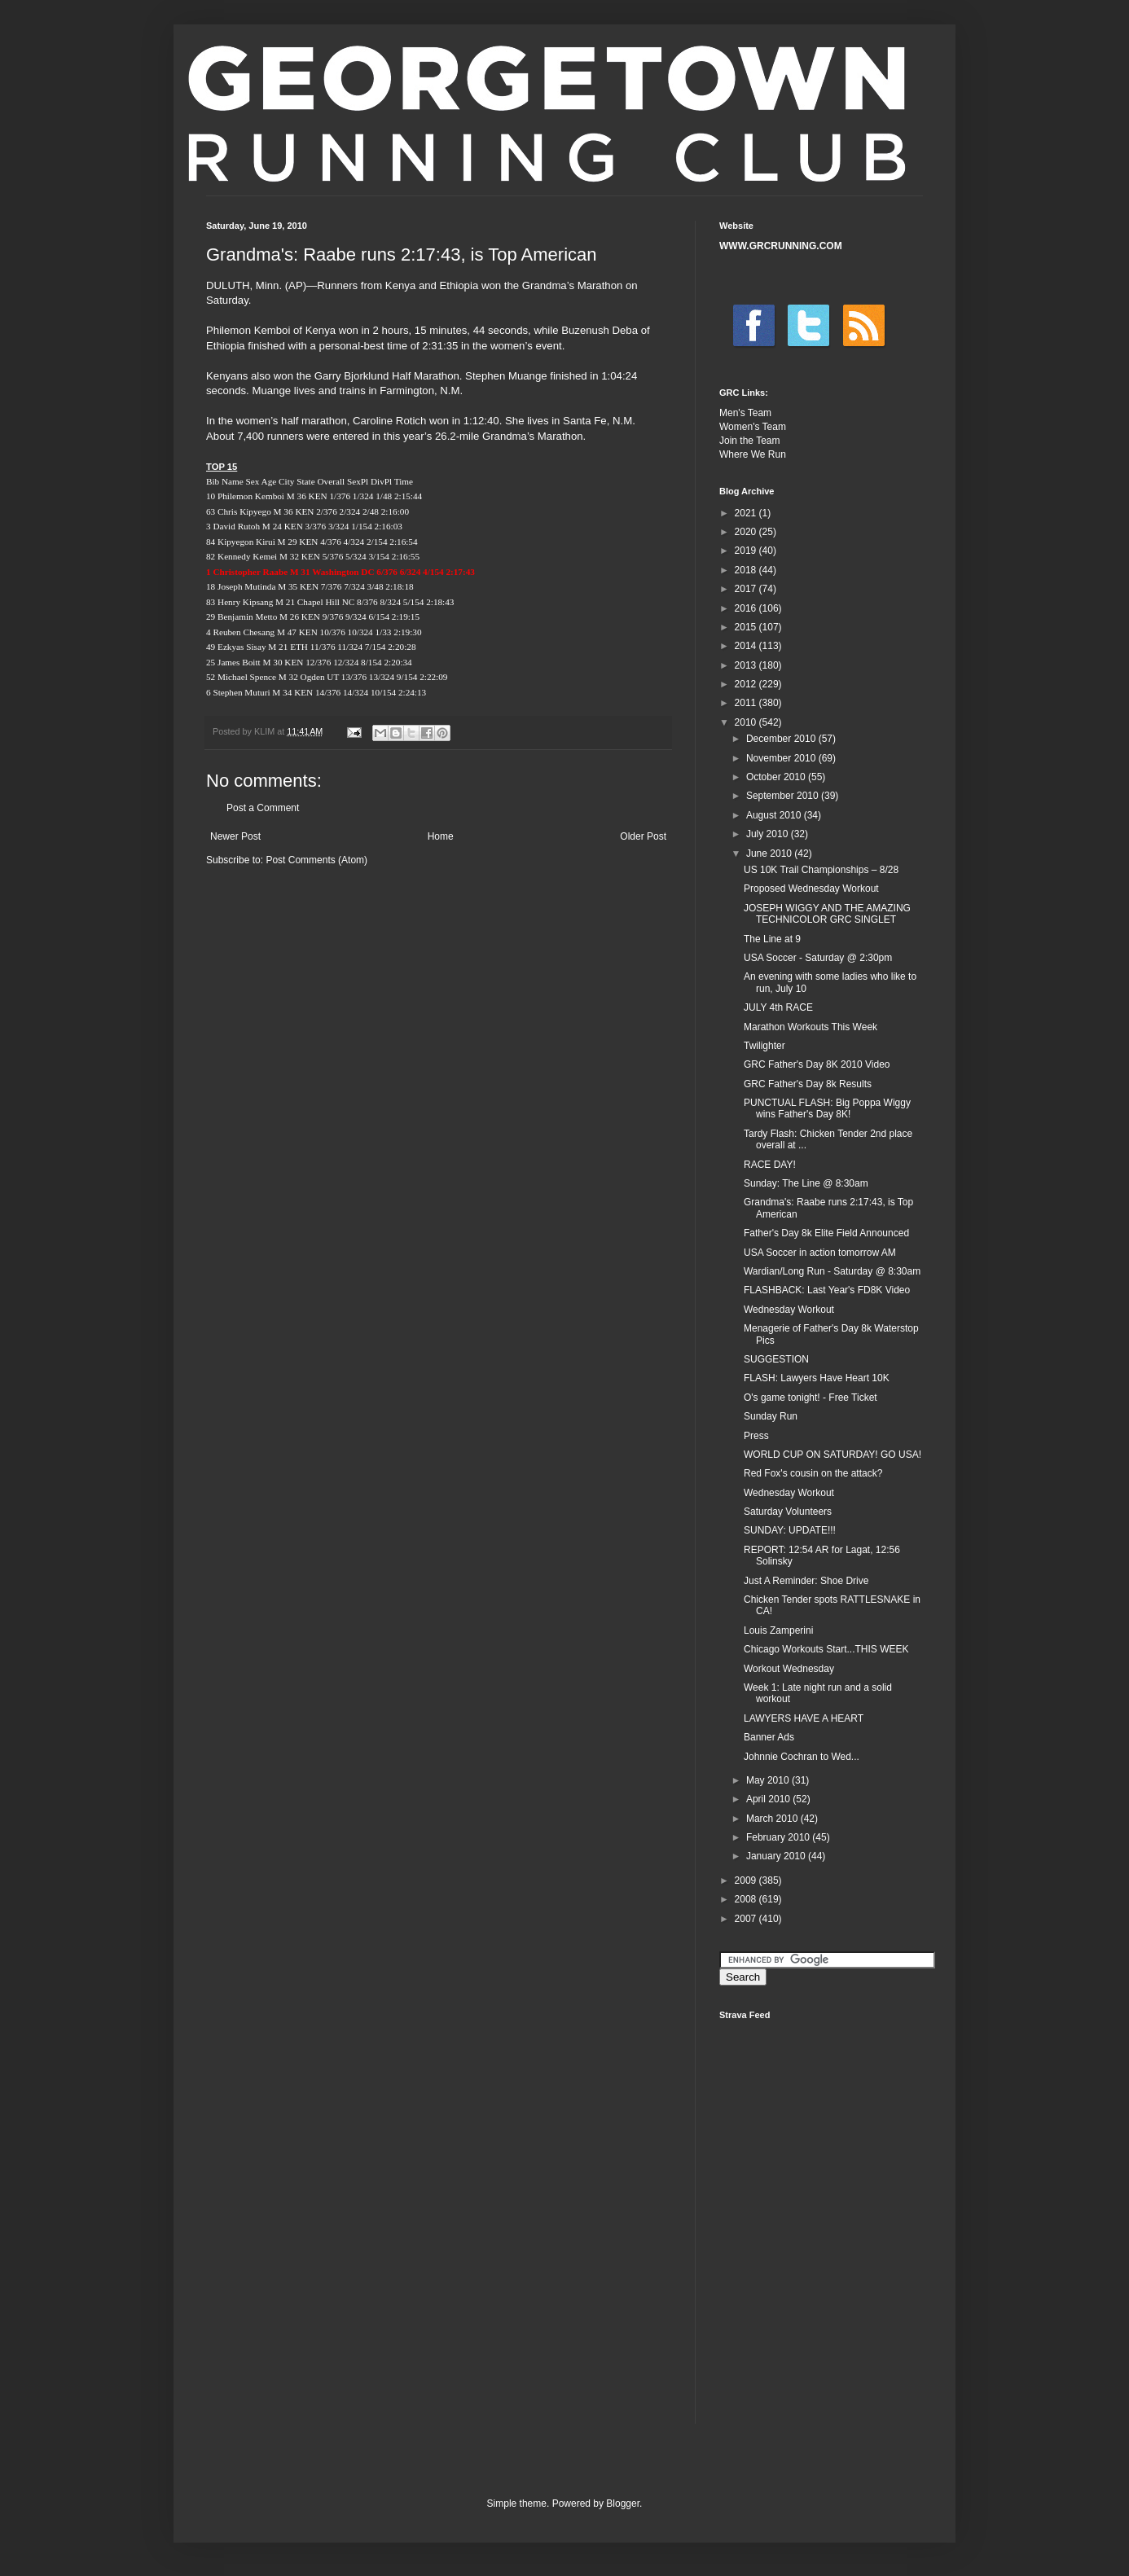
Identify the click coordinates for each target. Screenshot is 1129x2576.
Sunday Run (770, 1416)
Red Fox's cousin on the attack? (813, 1473)
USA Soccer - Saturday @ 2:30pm (818, 957)
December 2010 (782, 738)
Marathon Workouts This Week (810, 1027)
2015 (747, 627)
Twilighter (764, 1045)
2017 (747, 589)
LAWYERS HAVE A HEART (803, 1718)
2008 (747, 1899)
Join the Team (749, 440)
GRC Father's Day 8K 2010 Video (817, 1064)
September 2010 (783, 795)
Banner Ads (769, 1737)
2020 (747, 532)
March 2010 (773, 1818)
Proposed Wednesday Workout (811, 888)
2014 (747, 646)
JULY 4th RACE (778, 1007)
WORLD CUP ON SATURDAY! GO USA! (832, 1454)
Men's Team (745, 413)
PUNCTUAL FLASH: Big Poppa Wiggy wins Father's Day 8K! (827, 1108)
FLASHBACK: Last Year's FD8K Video (827, 1290)
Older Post (643, 836)
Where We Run (752, 454)
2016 (747, 608)
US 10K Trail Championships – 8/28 (821, 869)
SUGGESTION (776, 1359)
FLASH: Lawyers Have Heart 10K (817, 1378)
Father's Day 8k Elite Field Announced (826, 1233)
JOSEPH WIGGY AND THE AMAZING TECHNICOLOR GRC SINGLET (827, 913)
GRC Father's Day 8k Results (808, 1084)
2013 (747, 665)
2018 (747, 570)
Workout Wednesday (789, 1668)
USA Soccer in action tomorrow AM (820, 1252)
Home (441, 836)
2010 (747, 722)
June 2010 (770, 853)
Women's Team (752, 426)
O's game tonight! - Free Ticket (810, 1397)
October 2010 (777, 777)
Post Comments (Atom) (316, 860)
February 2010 (779, 1837)
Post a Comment (262, 808)
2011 (747, 703)
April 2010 (769, 1799)
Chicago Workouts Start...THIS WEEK (826, 1649)
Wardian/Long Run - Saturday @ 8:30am (832, 1271)
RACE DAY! (770, 1164)
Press (756, 1436)
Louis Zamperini (778, 1630)
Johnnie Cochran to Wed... (801, 1756)
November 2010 (782, 758)
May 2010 (769, 1780)
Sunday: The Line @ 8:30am (806, 1183)
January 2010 (777, 1856)
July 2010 (768, 834)
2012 (747, 684)
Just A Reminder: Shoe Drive (806, 1580)
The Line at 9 (772, 939)
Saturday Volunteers (788, 1511)
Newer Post (235, 836)
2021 (747, 513)
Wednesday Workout (789, 1309)
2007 (747, 1918)
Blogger (622, 2503)
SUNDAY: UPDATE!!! (790, 1530)
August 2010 (775, 815)
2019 (747, 550)
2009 (747, 1880)
